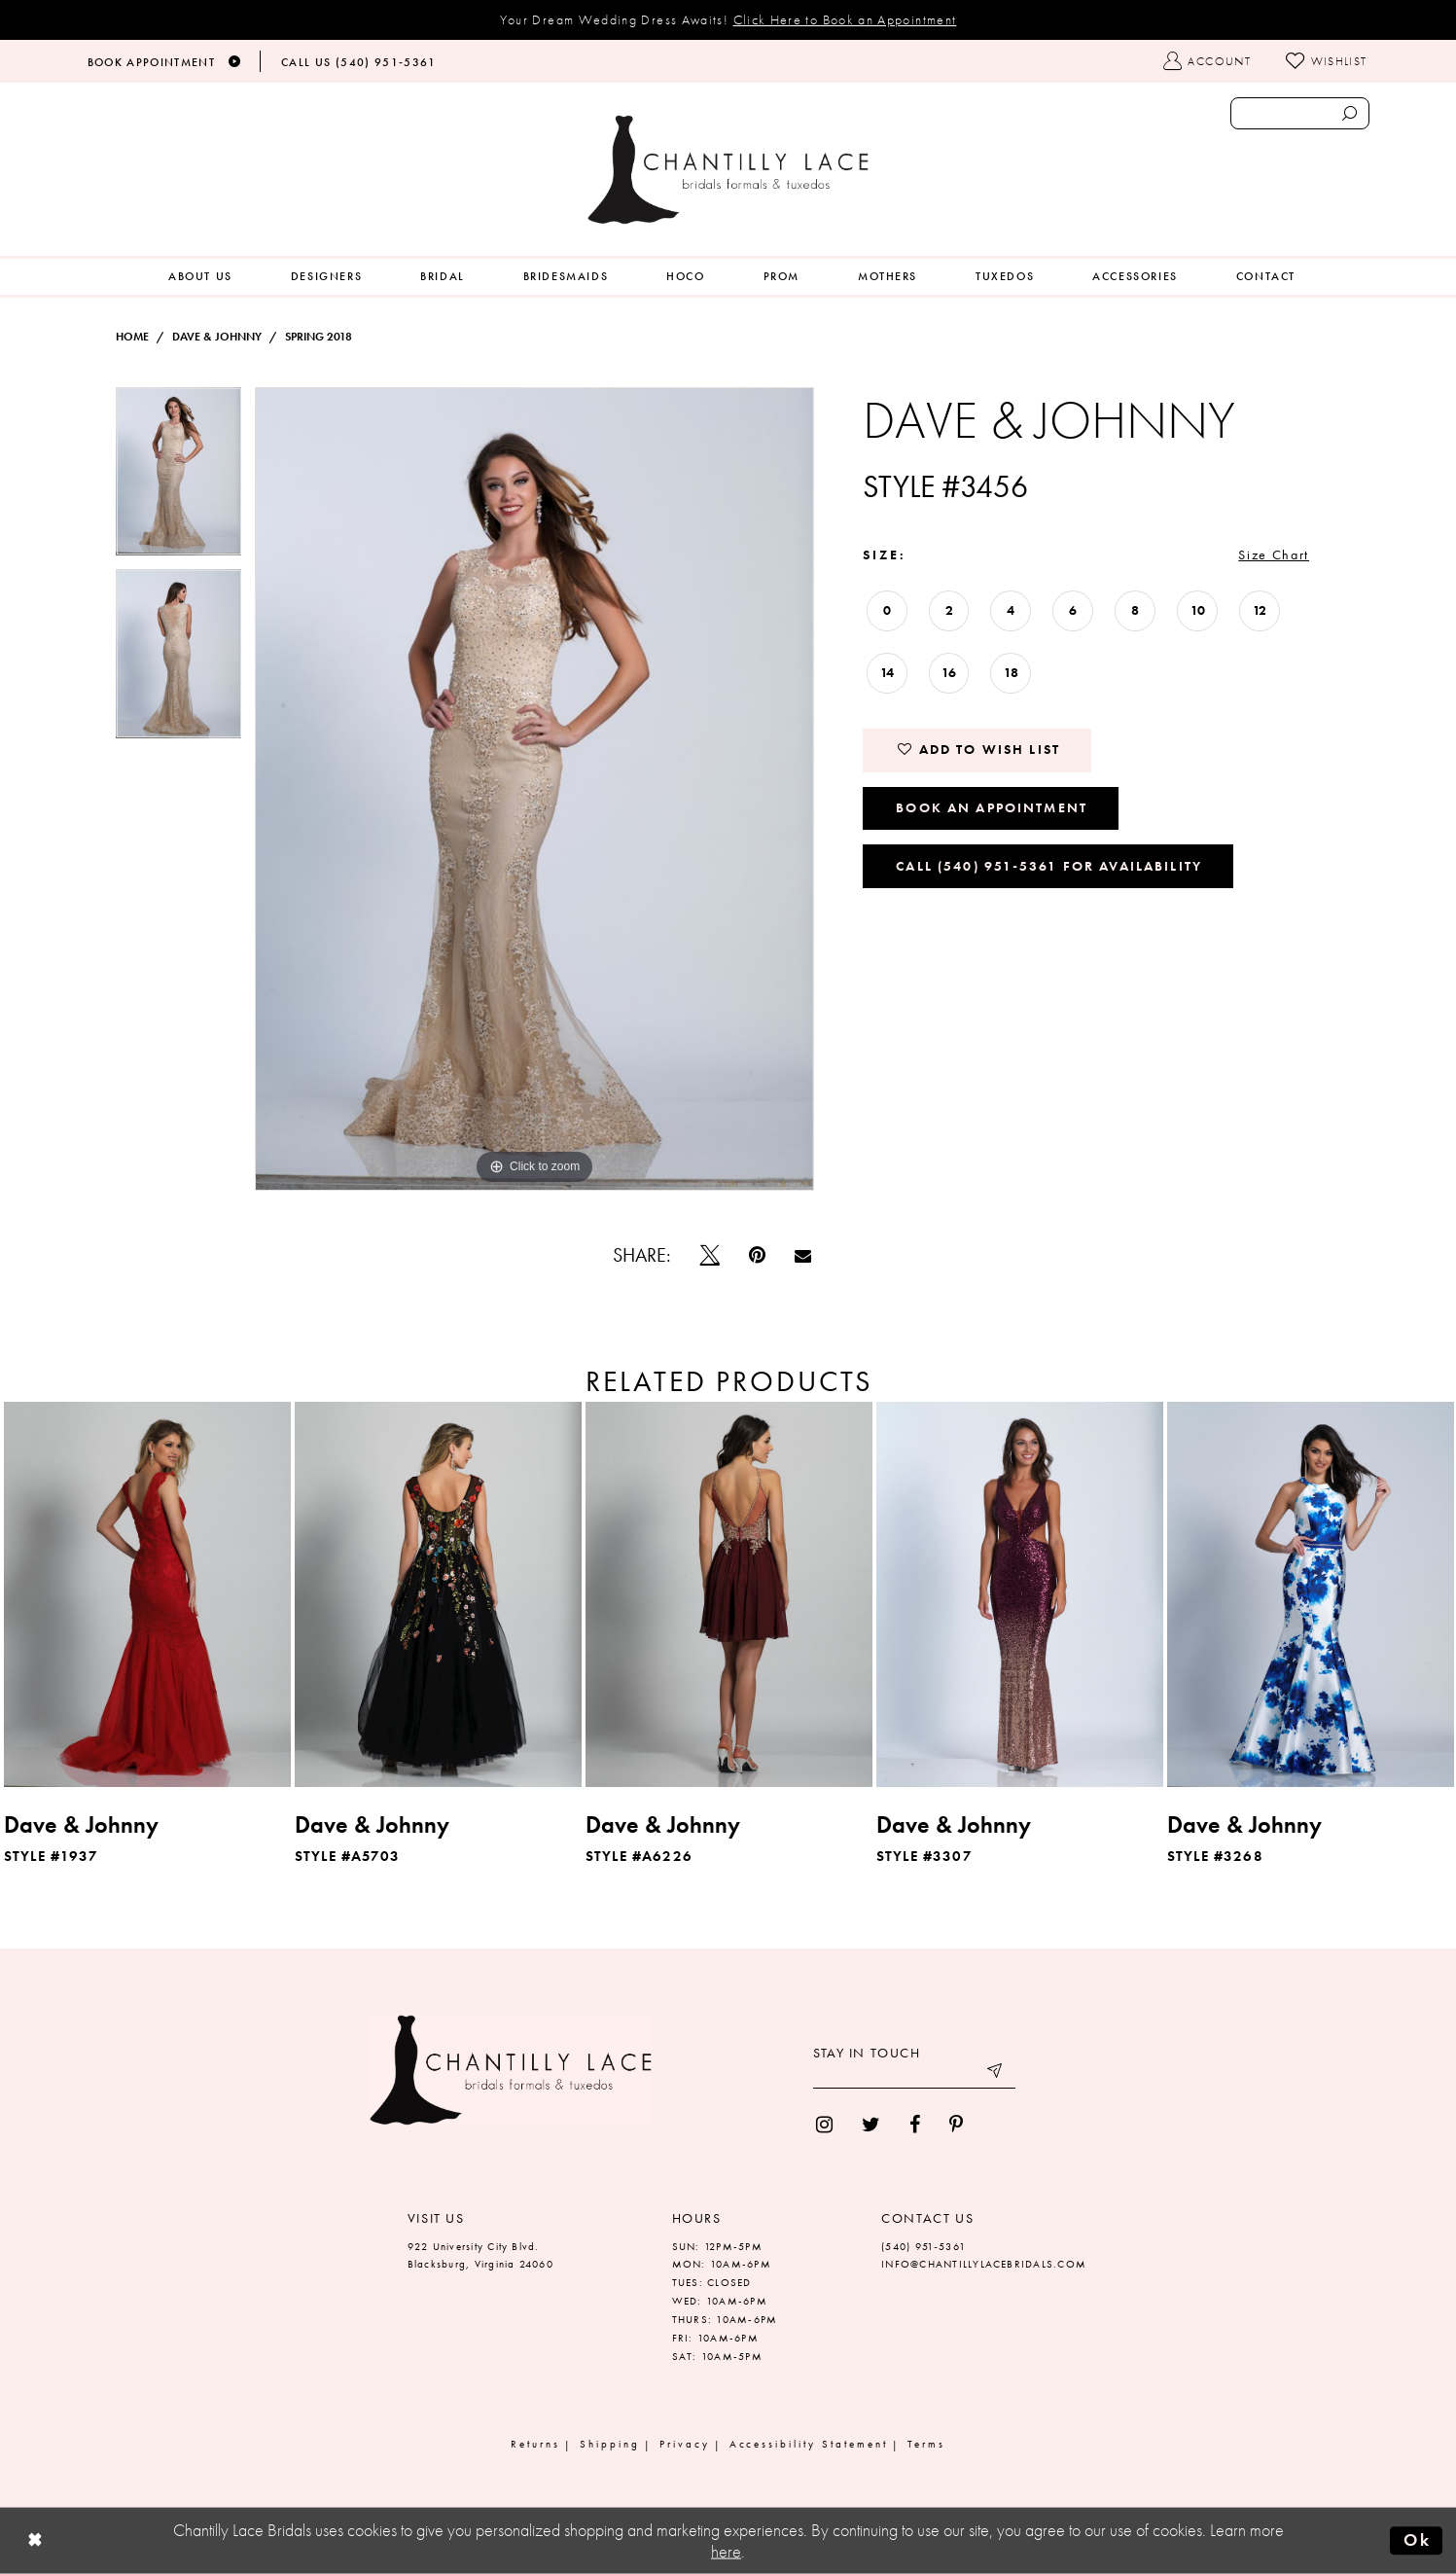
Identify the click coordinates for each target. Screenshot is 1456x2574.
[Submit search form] (1350, 113)
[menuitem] (200, 277)
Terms (926, 2443)
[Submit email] (996, 2074)
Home (132, 336)
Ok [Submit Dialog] (1417, 2540)
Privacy (684, 2443)
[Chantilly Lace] (728, 170)
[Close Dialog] (35, 2541)
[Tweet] (710, 1255)
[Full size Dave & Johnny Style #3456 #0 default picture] (534, 789)
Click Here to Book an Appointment (845, 19)
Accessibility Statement (809, 2443)
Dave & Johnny (217, 336)
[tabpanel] (179, 478)
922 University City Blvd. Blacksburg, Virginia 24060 (480, 2255)
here (726, 2551)
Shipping (610, 2443)
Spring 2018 (318, 336)
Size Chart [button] (1273, 554)
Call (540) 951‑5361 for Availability (1049, 866)
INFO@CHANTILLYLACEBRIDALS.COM (983, 2263)
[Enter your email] (914, 2074)
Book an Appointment (991, 807)
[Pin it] (757, 1255)
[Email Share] (803, 1255)
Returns (535, 2443)
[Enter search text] (1299, 113)
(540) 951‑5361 (923, 2246)
